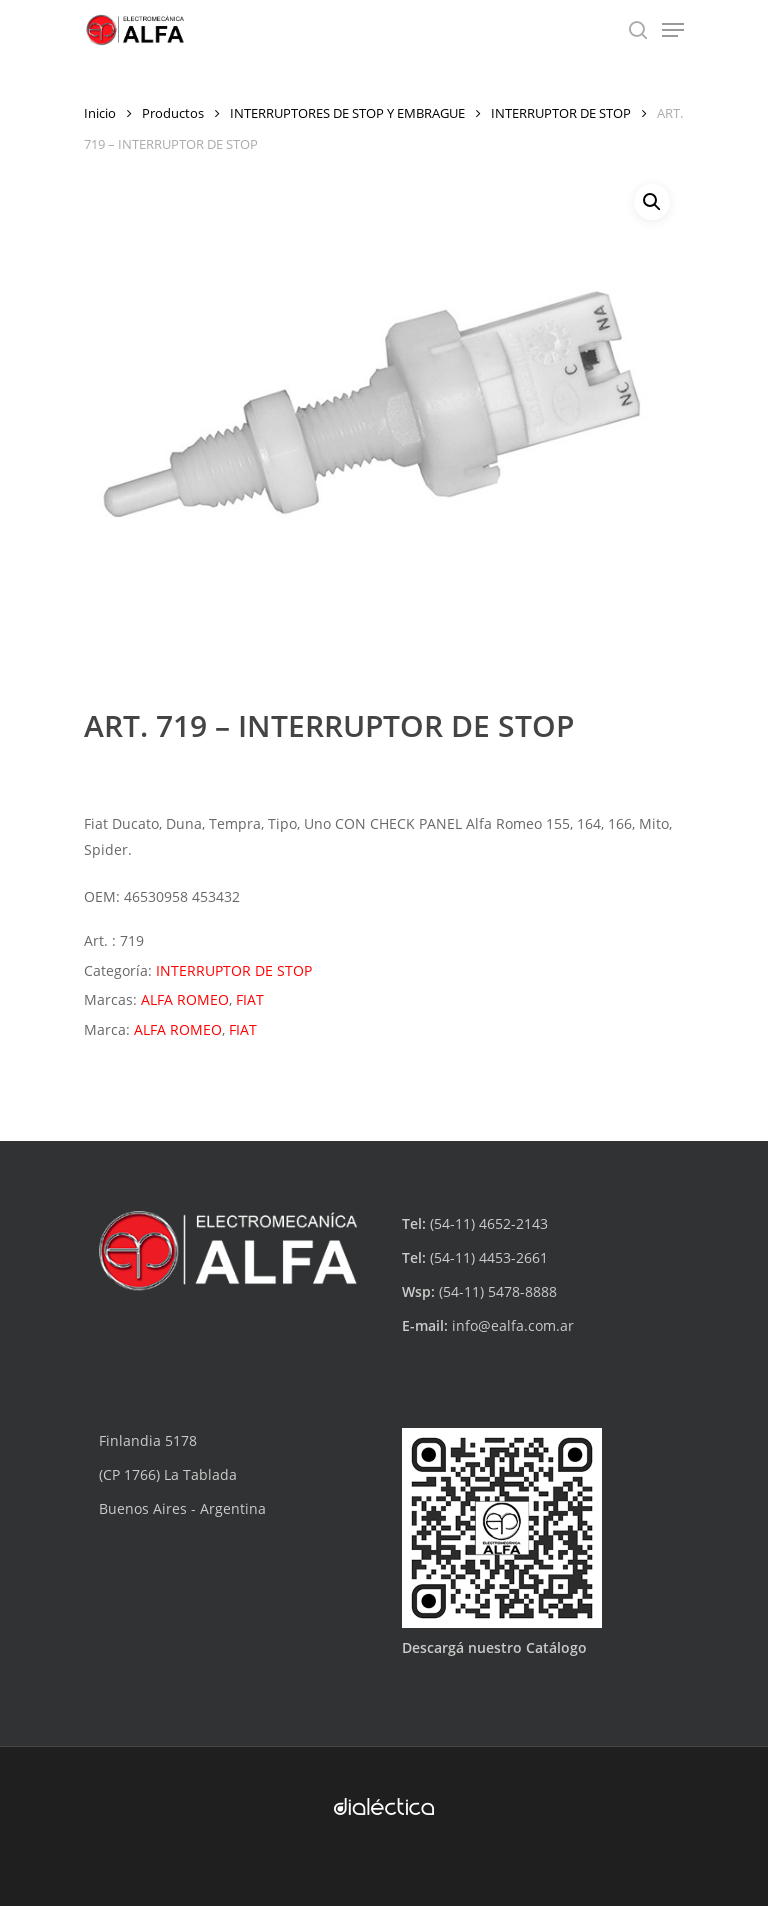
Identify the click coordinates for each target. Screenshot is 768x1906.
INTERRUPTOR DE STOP (561, 113)
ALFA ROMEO (185, 999)
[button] (652, 202)
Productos (173, 113)
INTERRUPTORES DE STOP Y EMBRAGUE (347, 113)
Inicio (100, 113)
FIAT (250, 999)
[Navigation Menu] (673, 30)
